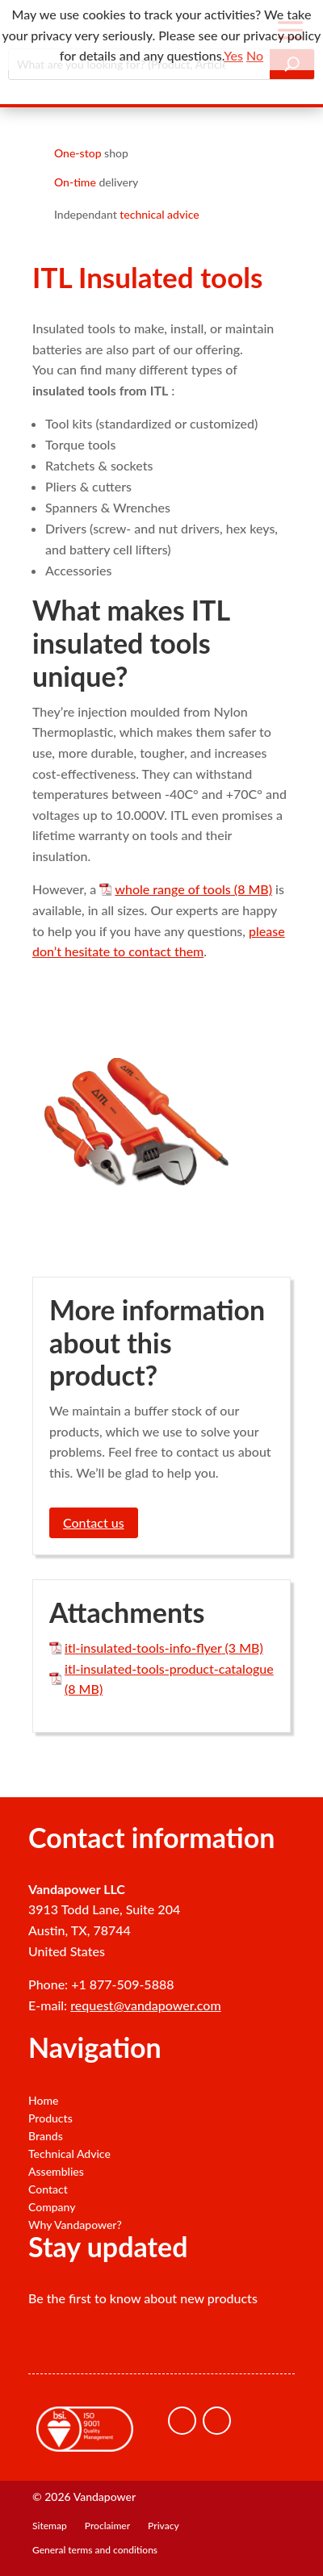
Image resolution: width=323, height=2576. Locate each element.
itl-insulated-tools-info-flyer (143, 1647)
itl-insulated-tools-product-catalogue (169, 1668)
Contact (48, 2189)
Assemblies (56, 2171)
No (254, 55)
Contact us (93, 1522)
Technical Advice (69, 2154)
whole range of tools (172, 889)
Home (43, 2100)
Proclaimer (107, 2526)
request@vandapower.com (145, 2005)
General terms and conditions (94, 2550)
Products (50, 2118)
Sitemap (49, 2526)
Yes (233, 55)
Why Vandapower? (75, 2225)
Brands (45, 2136)
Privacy (163, 2526)
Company (52, 2207)
